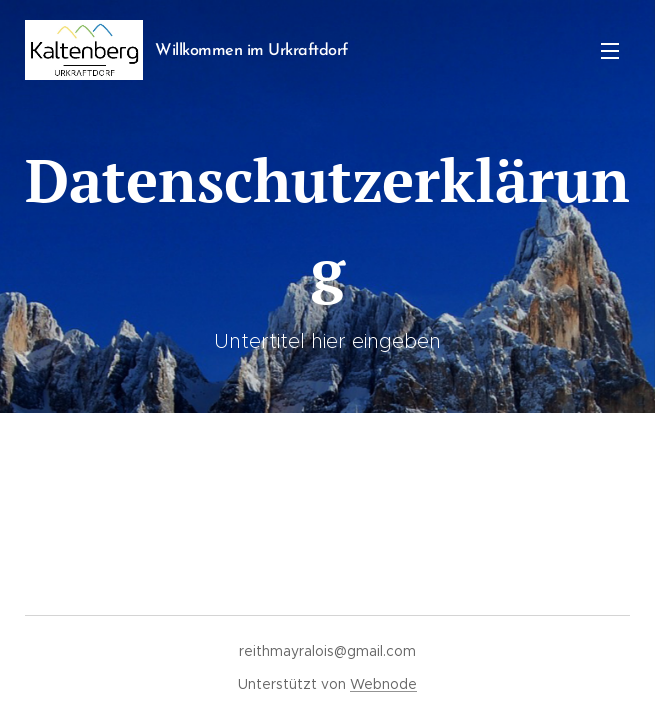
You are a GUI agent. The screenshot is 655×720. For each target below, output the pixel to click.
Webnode (383, 684)
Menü (610, 51)
